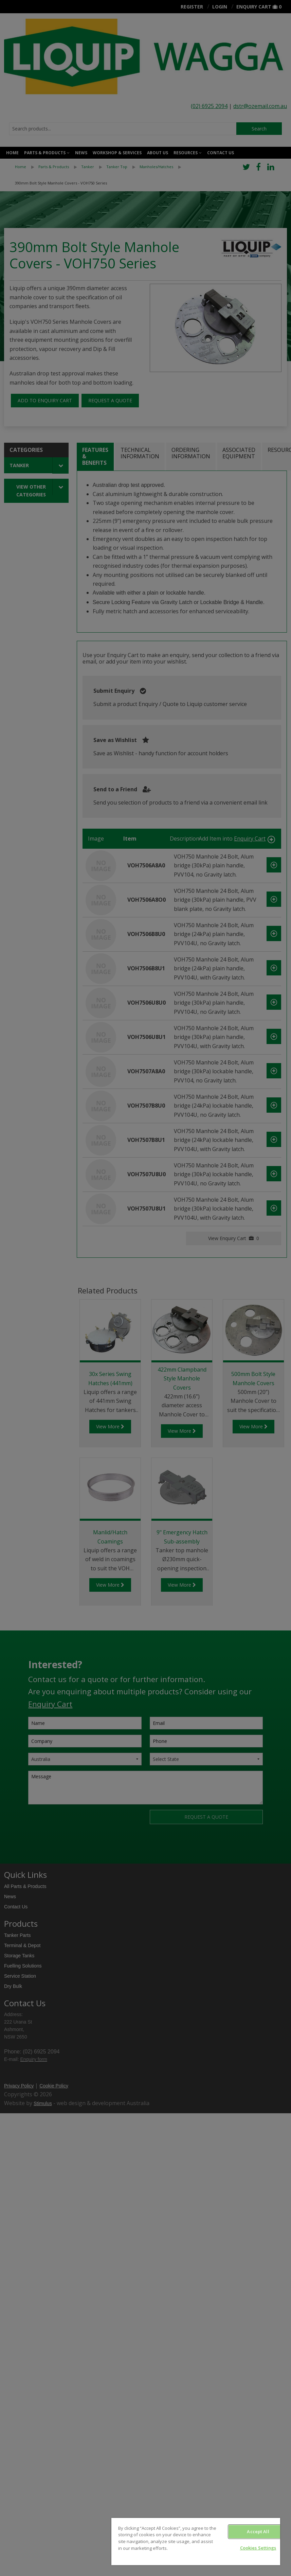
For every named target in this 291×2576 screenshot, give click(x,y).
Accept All (258, 2531)
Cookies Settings (258, 2548)
